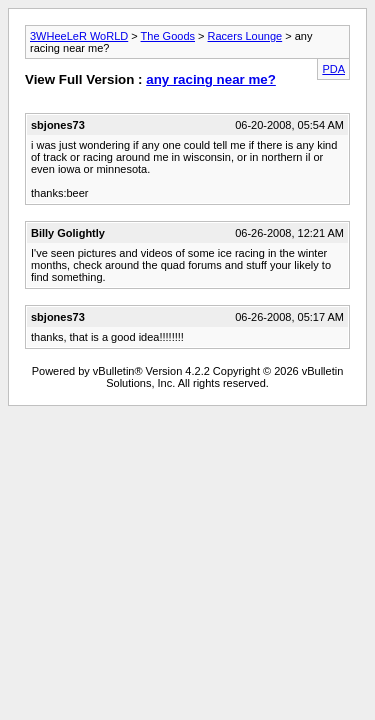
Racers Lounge (245, 36)
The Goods (168, 36)
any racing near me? (211, 79)
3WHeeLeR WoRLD (79, 36)
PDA (333, 69)
